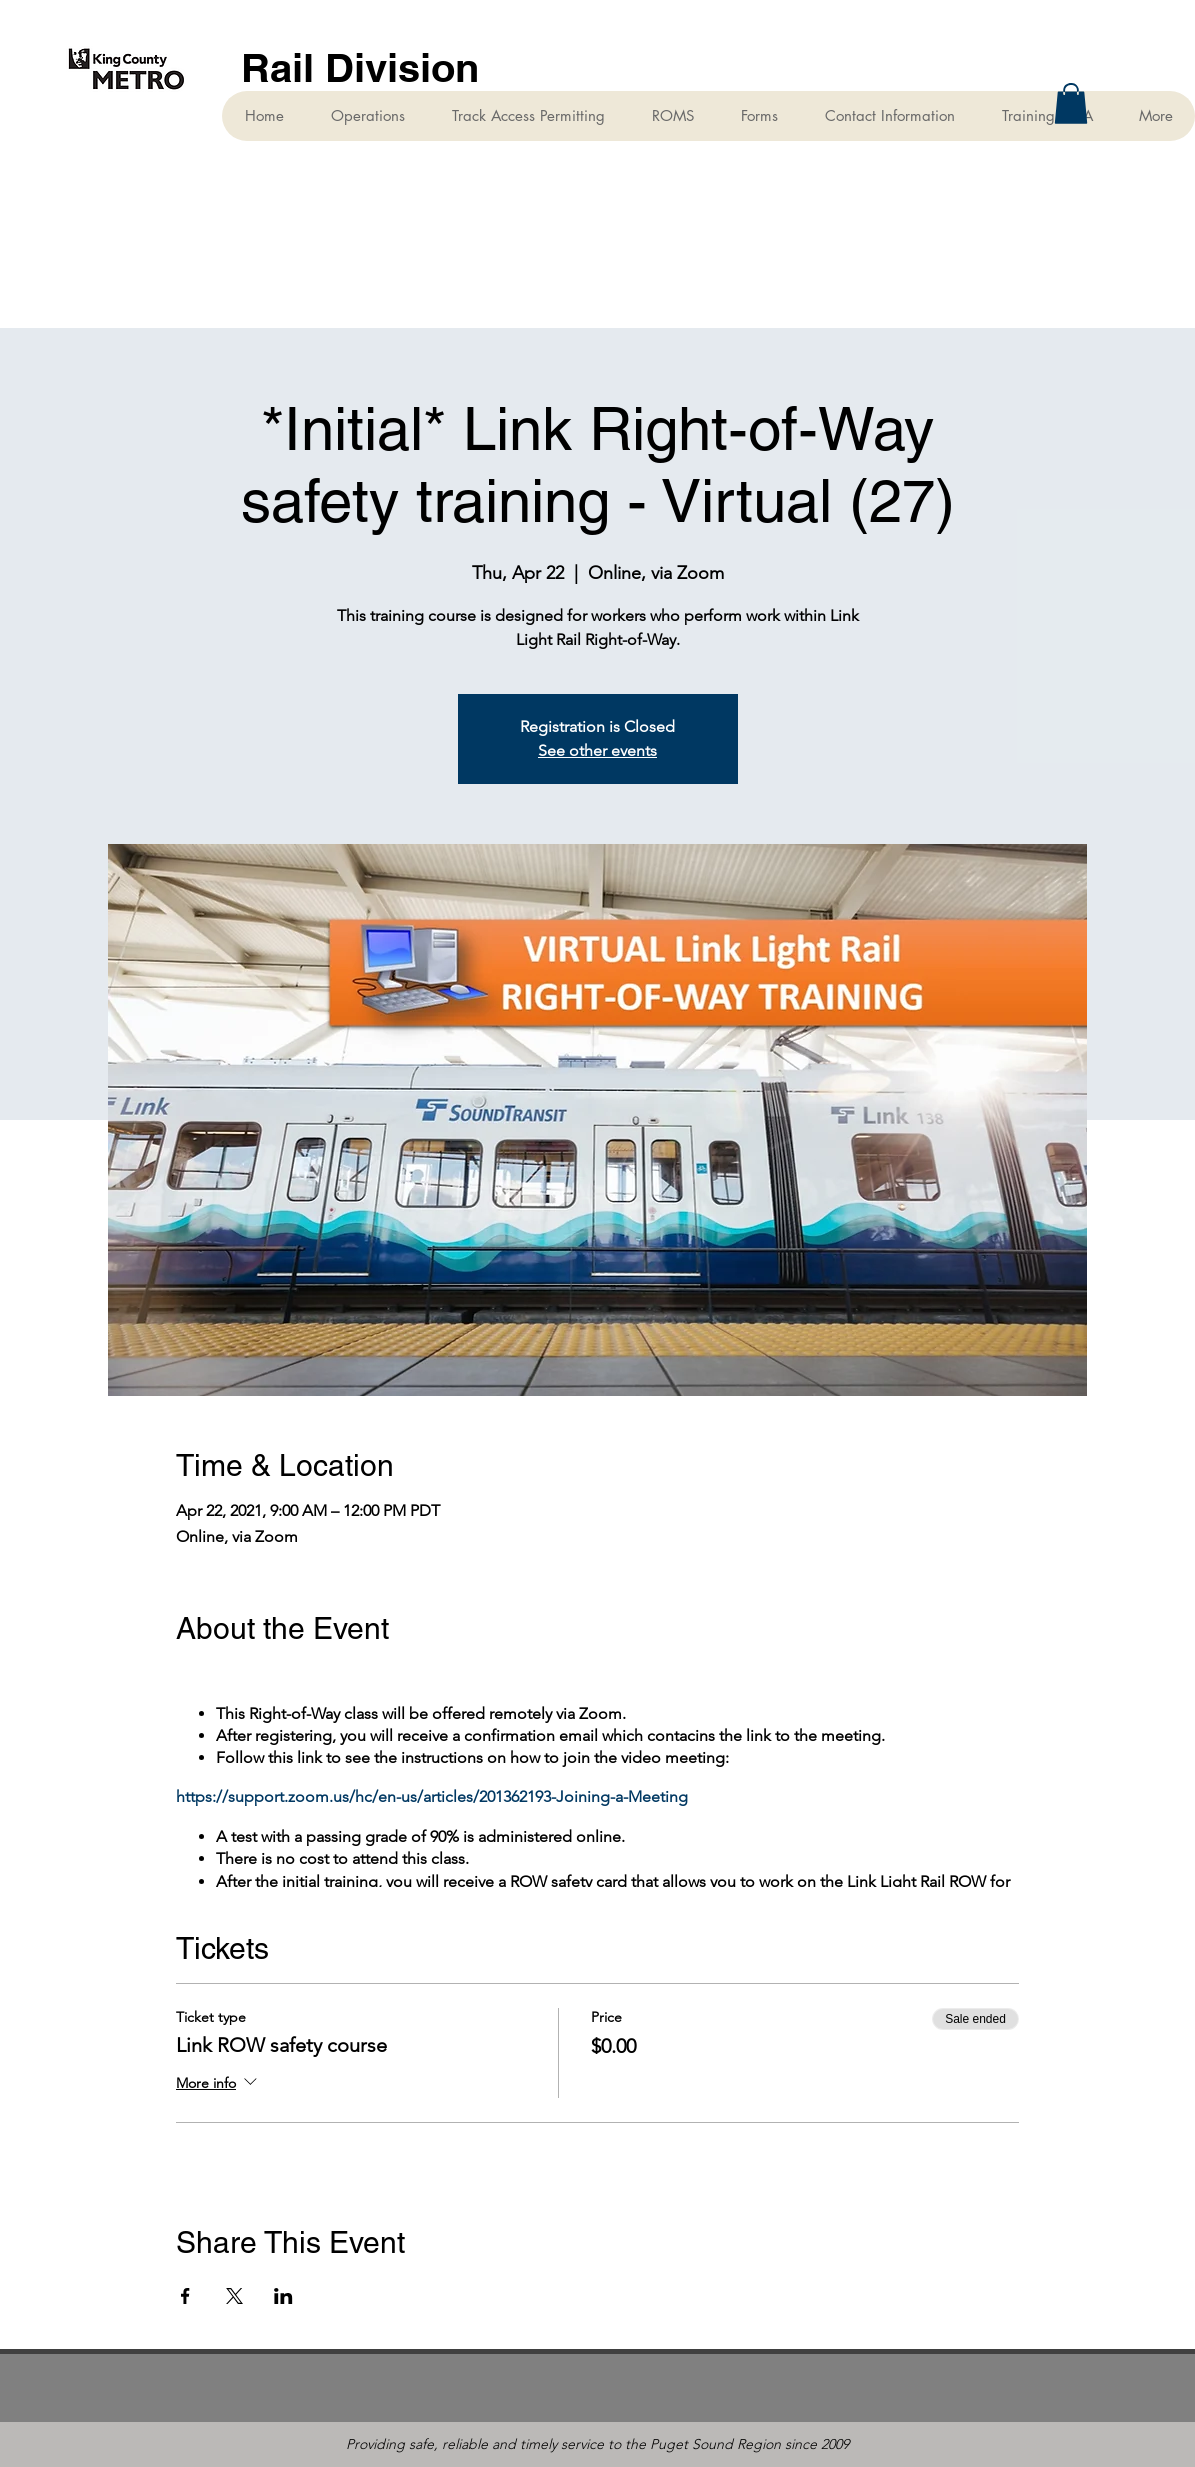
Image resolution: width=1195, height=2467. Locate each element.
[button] (1071, 103)
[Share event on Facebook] (185, 2296)
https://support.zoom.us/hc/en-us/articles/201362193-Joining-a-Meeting (432, 1796)
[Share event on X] (234, 2296)
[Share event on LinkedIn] (283, 2296)
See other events (597, 750)
